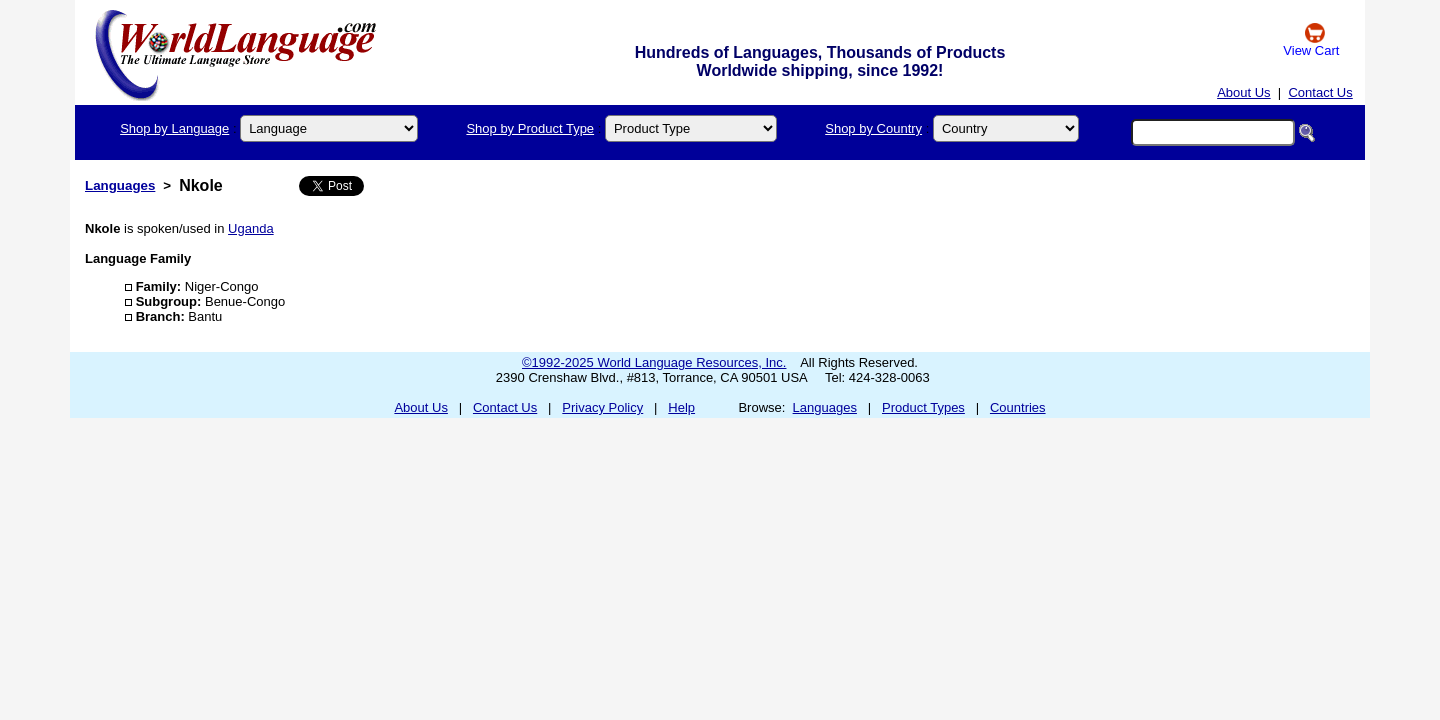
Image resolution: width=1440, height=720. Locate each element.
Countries (1018, 407)
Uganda (251, 228)
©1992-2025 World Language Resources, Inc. (654, 362)
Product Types (923, 407)
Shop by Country (873, 128)
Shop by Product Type (530, 128)
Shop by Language (174, 128)
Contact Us (1320, 92)
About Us (1243, 92)
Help (681, 407)
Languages (120, 185)
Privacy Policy (602, 407)
